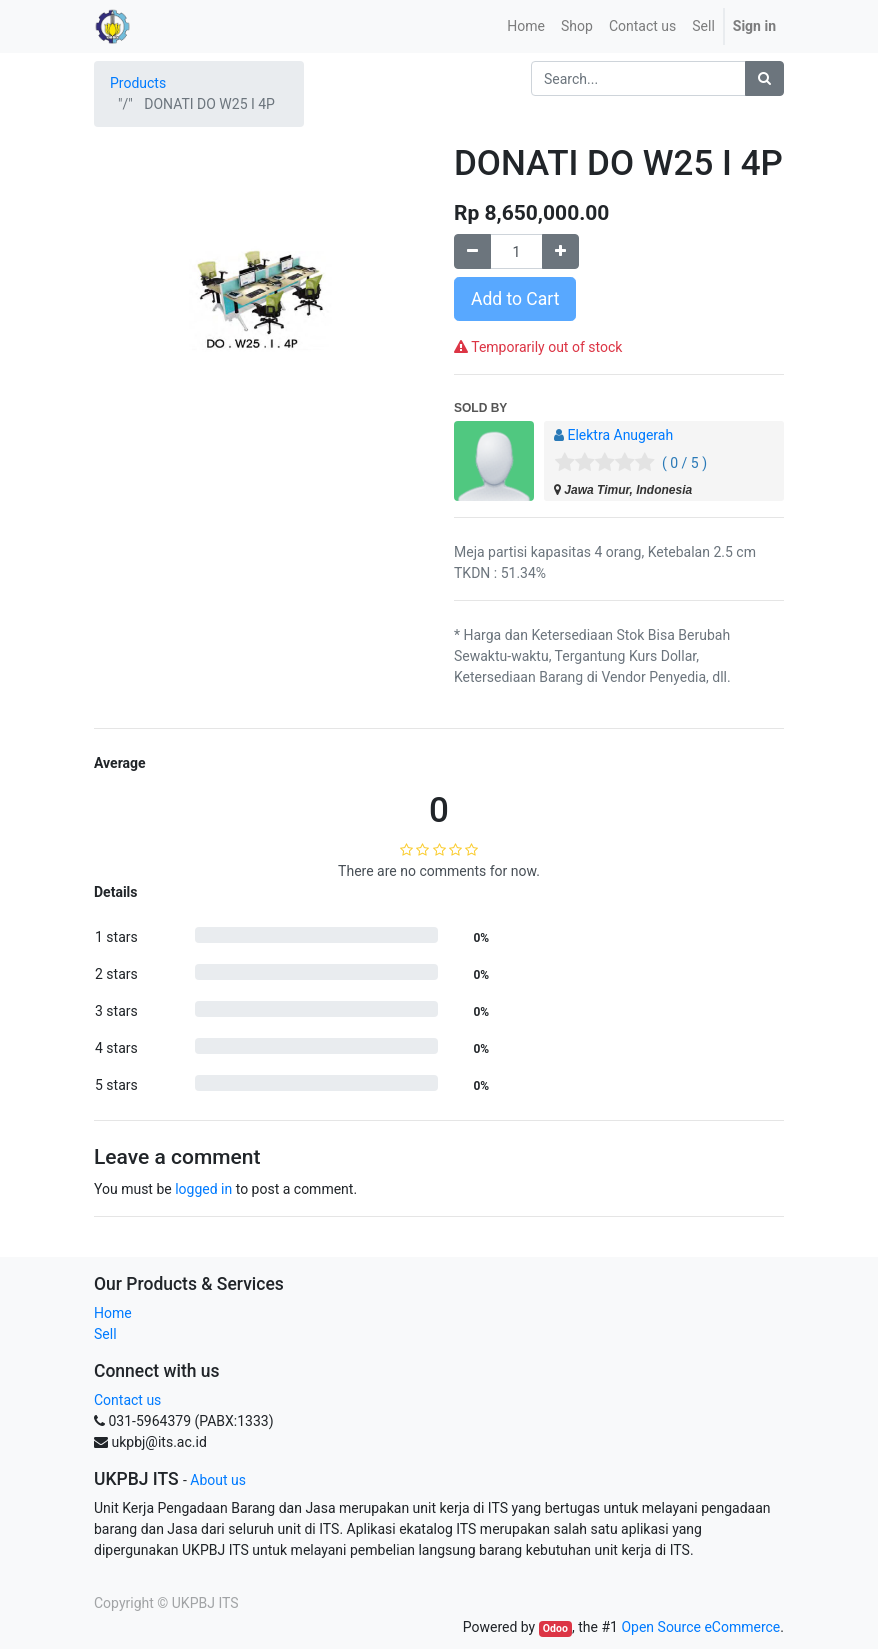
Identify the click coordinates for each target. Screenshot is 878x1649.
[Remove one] (472, 251)
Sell (105, 1334)
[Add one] (560, 251)
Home (113, 1313)
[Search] (764, 78)
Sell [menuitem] (703, 26)
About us (218, 1480)
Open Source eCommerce (700, 1627)
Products (138, 83)
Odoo (555, 1628)
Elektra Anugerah (620, 435)
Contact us (127, 1400)
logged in (203, 1189)
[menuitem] (526, 26)
